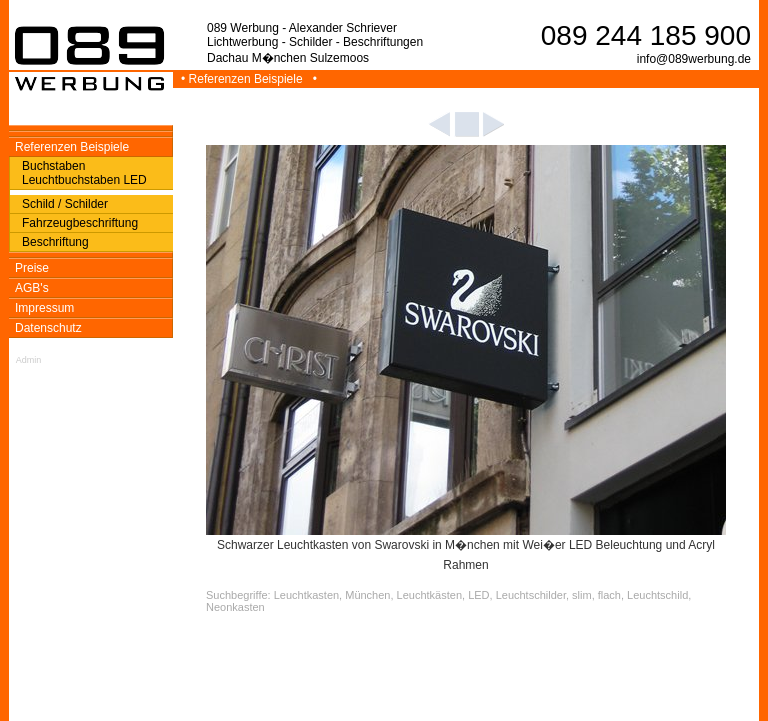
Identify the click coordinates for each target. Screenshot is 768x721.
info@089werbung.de (694, 59)
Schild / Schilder (65, 204)
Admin (29, 360)
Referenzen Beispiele (72, 147)
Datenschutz (48, 328)
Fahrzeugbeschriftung (80, 223)
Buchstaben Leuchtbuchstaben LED (84, 173)
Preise (32, 268)
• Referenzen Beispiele (243, 79)
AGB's (32, 288)
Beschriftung (55, 242)
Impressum (44, 308)
